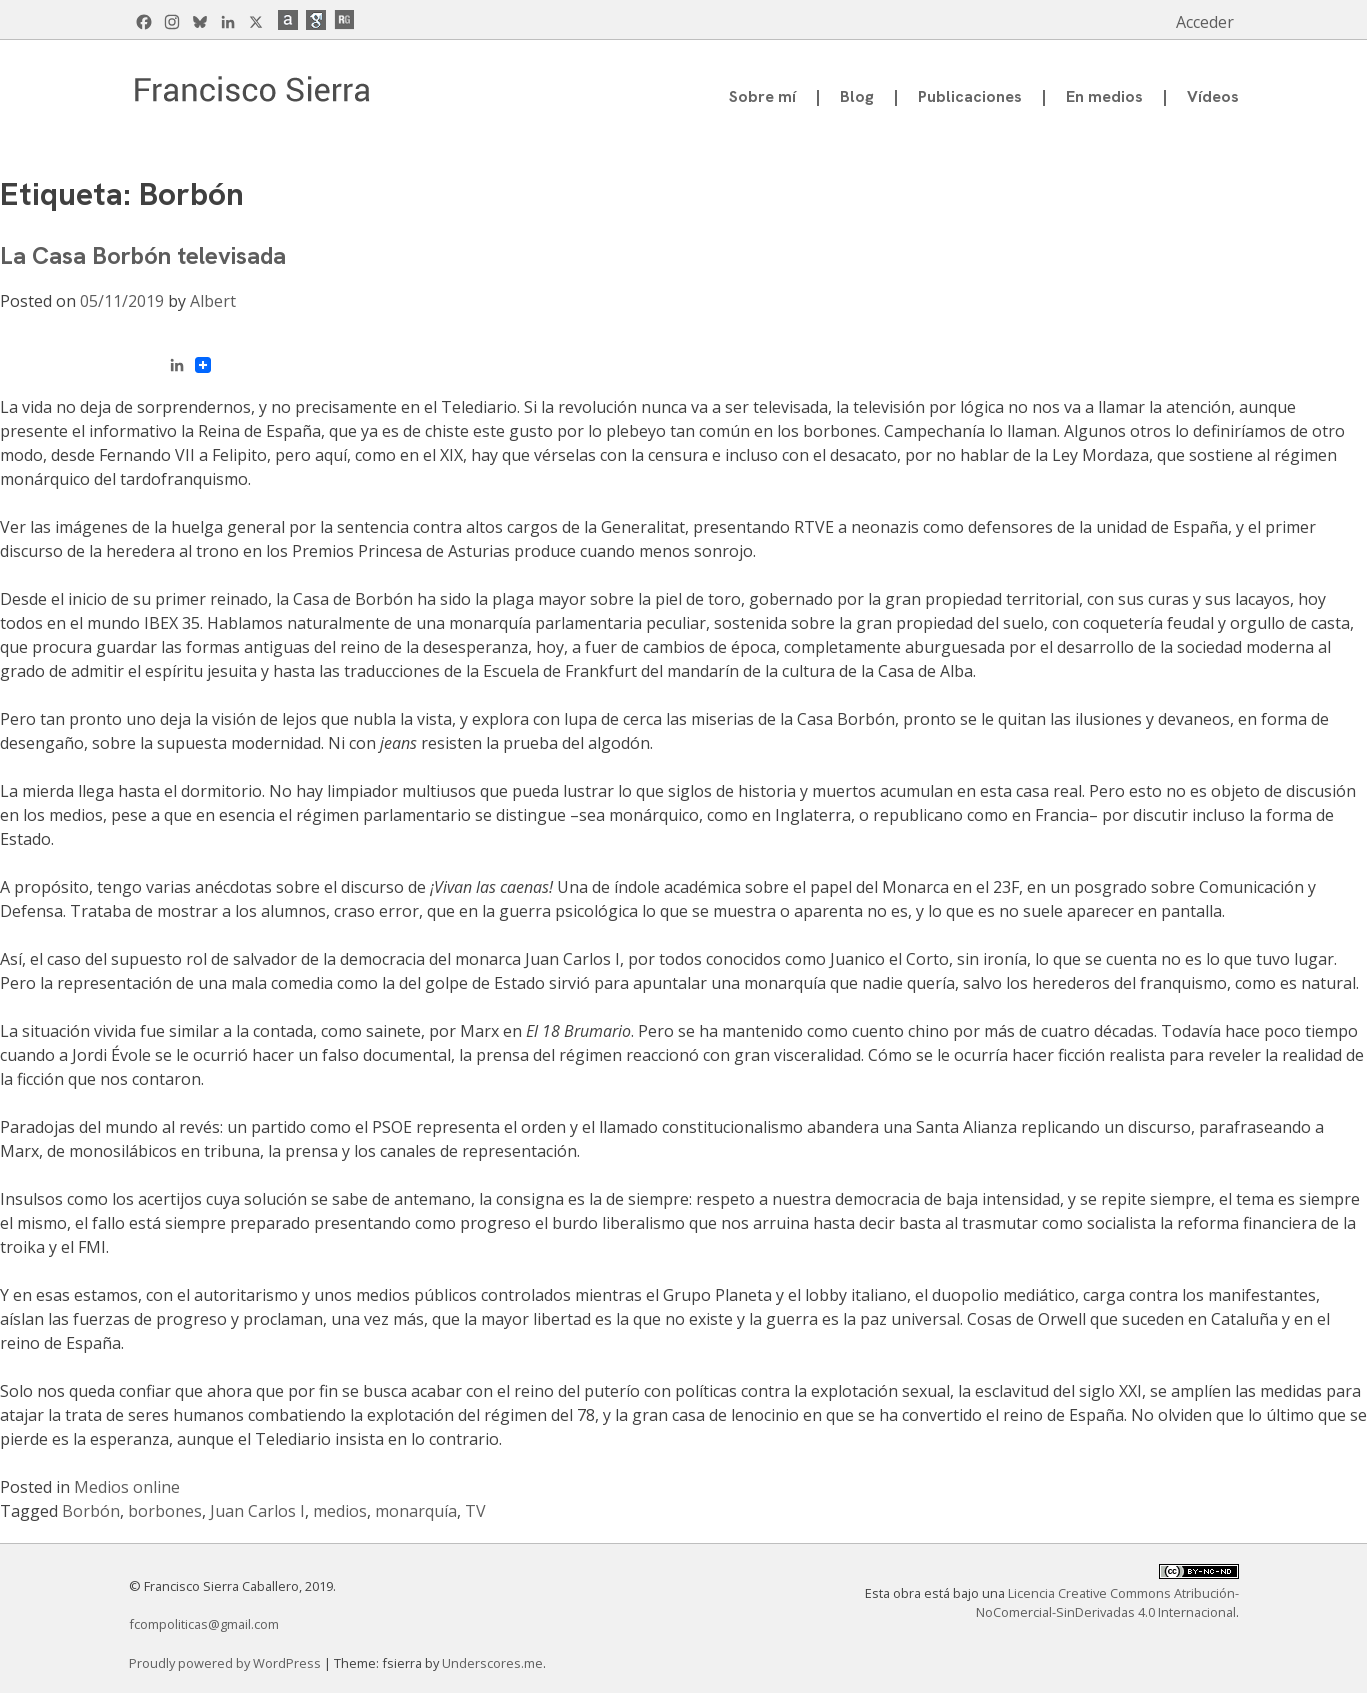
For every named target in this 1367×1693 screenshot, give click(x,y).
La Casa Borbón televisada (143, 255)
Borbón (91, 1511)
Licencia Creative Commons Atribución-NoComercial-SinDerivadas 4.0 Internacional (1107, 1602)
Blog (857, 96)
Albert (213, 301)
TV (475, 1511)
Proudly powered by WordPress (226, 1663)
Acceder (1205, 22)
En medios (1104, 96)
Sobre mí (762, 96)
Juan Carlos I (257, 1511)
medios (340, 1511)
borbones (165, 1511)
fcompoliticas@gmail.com (204, 1624)
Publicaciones (970, 96)
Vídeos (1213, 96)
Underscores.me (492, 1663)
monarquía (416, 1511)
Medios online (127, 1487)
